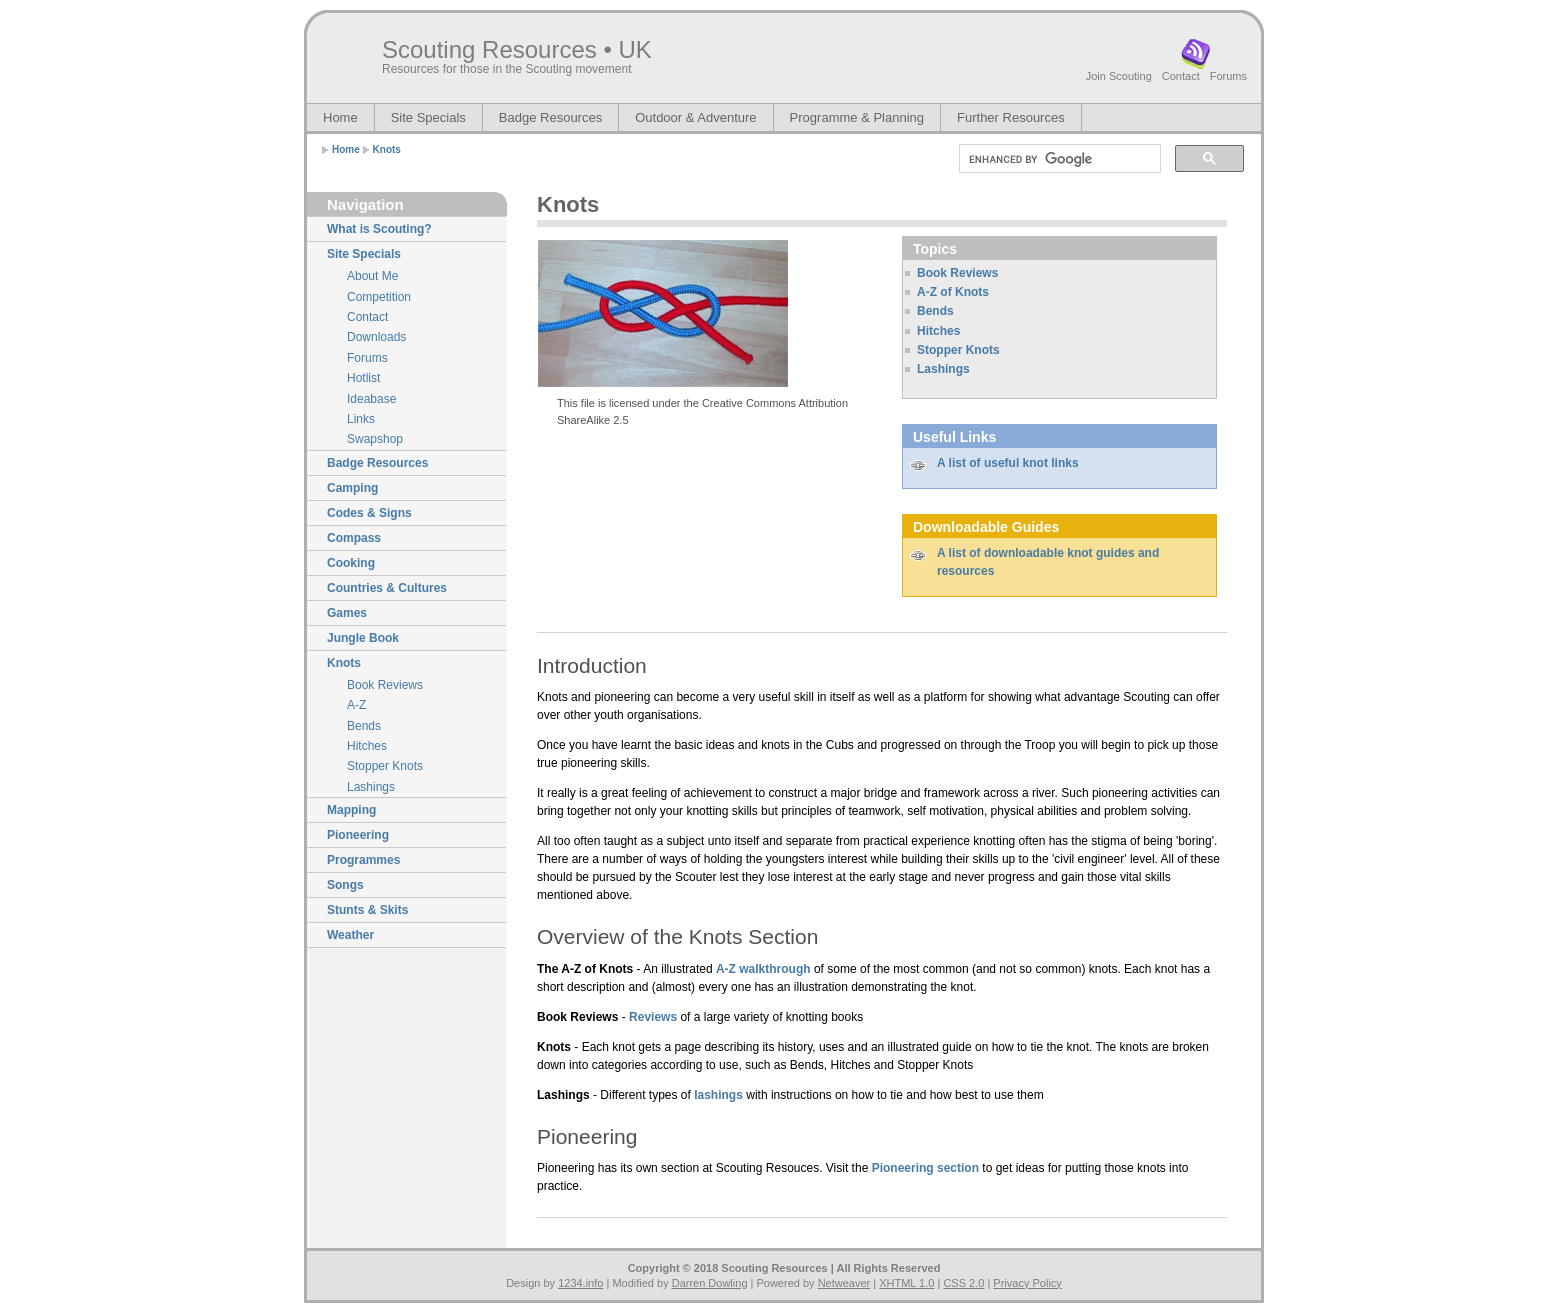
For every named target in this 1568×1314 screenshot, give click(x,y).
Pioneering (358, 835)
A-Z (356, 705)
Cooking (351, 563)
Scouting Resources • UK (517, 49)
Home (340, 117)
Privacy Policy (1027, 1283)
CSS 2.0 (963, 1283)
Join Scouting (1119, 76)
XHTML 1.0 (906, 1283)
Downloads (376, 337)
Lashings (371, 787)
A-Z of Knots (953, 292)
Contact (1181, 76)
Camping (352, 488)
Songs (345, 885)
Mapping (351, 810)
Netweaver (844, 1283)
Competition (379, 297)
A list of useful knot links (1008, 463)
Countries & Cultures (387, 588)
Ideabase (371, 399)
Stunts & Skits (367, 910)
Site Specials (428, 117)
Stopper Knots (385, 766)
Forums (1228, 76)
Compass (354, 538)
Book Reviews (385, 685)
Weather (350, 935)
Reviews (653, 1017)
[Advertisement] (654, 491)
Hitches (367, 746)
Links (361, 419)
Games (347, 613)
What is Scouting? (379, 229)
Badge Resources (550, 117)
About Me (372, 276)
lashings (718, 1095)
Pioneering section (925, 1168)
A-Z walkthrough (763, 969)
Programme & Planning (857, 117)
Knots (387, 149)
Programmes (363, 860)
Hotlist (363, 378)
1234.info (580, 1283)
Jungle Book (363, 638)
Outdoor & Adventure (695, 117)
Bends (364, 726)
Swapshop (375, 439)
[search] (1058, 159)
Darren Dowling (710, 1283)
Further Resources (1011, 117)
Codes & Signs (369, 513)
